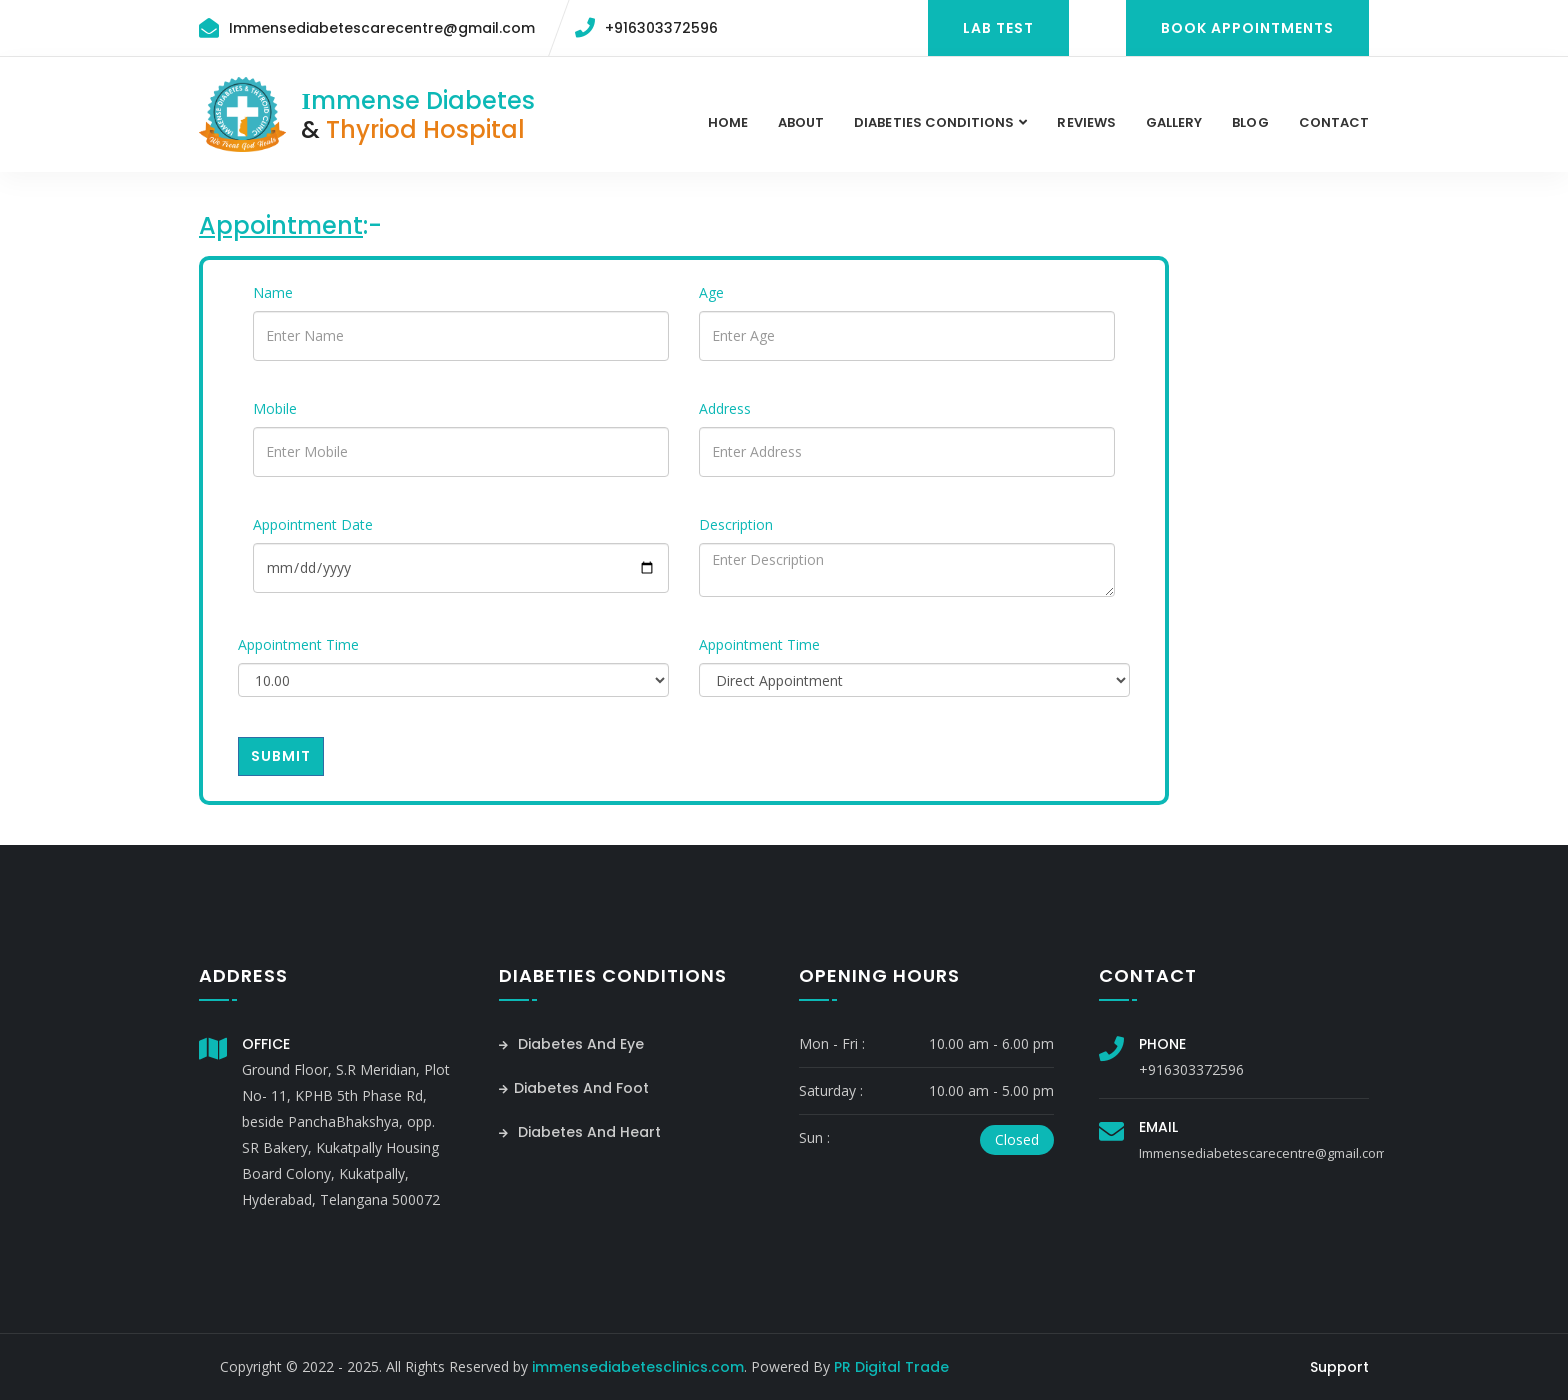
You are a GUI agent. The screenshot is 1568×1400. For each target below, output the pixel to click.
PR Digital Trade (891, 1367)
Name (273, 292)
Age (711, 292)
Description (736, 524)
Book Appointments (1247, 28)
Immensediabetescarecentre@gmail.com (382, 28)
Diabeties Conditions (934, 122)
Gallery (1174, 122)
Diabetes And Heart (580, 1132)
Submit (281, 756)
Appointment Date (313, 524)
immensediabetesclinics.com (638, 1367)
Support (1339, 1367)
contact (1334, 122)
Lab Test (998, 28)
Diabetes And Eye (571, 1044)
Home (728, 122)
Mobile (275, 408)
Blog (1250, 122)
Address (725, 408)
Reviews (1086, 122)
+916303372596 (661, 28)
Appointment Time (298, 644)
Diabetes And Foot (574, 1088)
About (801, 122)
